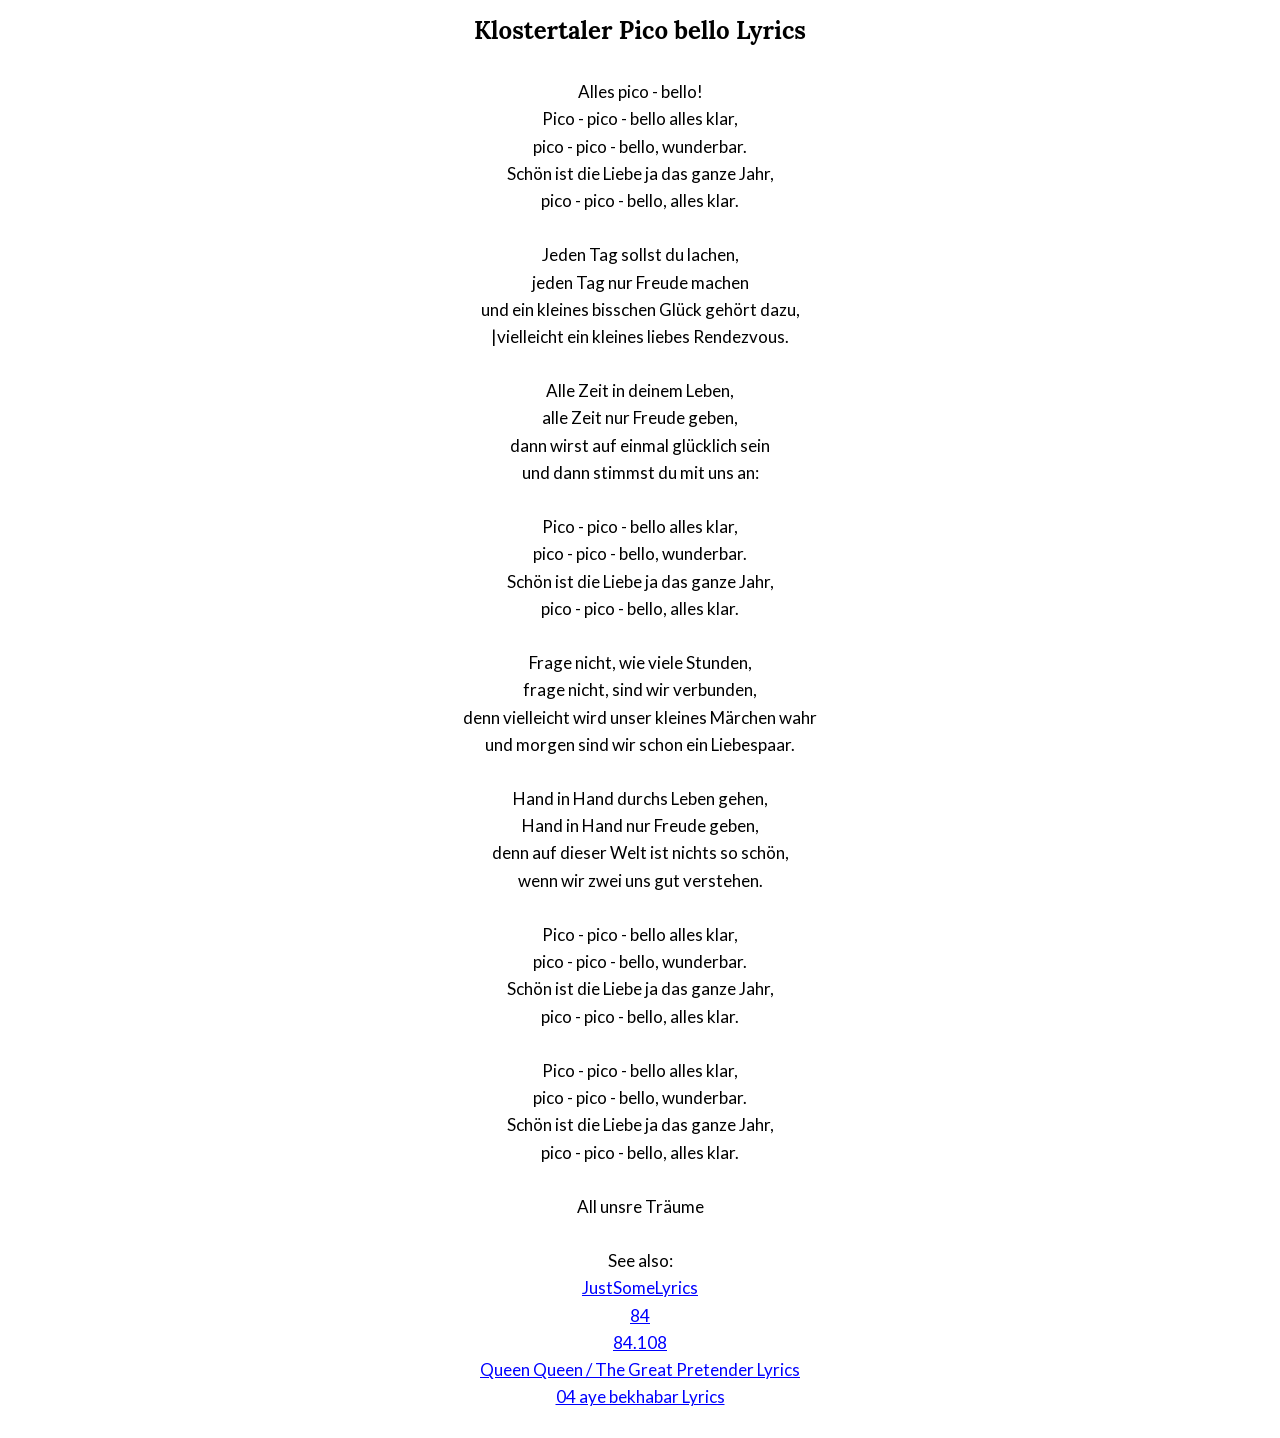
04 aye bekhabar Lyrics (640, 1396)
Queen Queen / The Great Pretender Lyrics (640, 1369)
